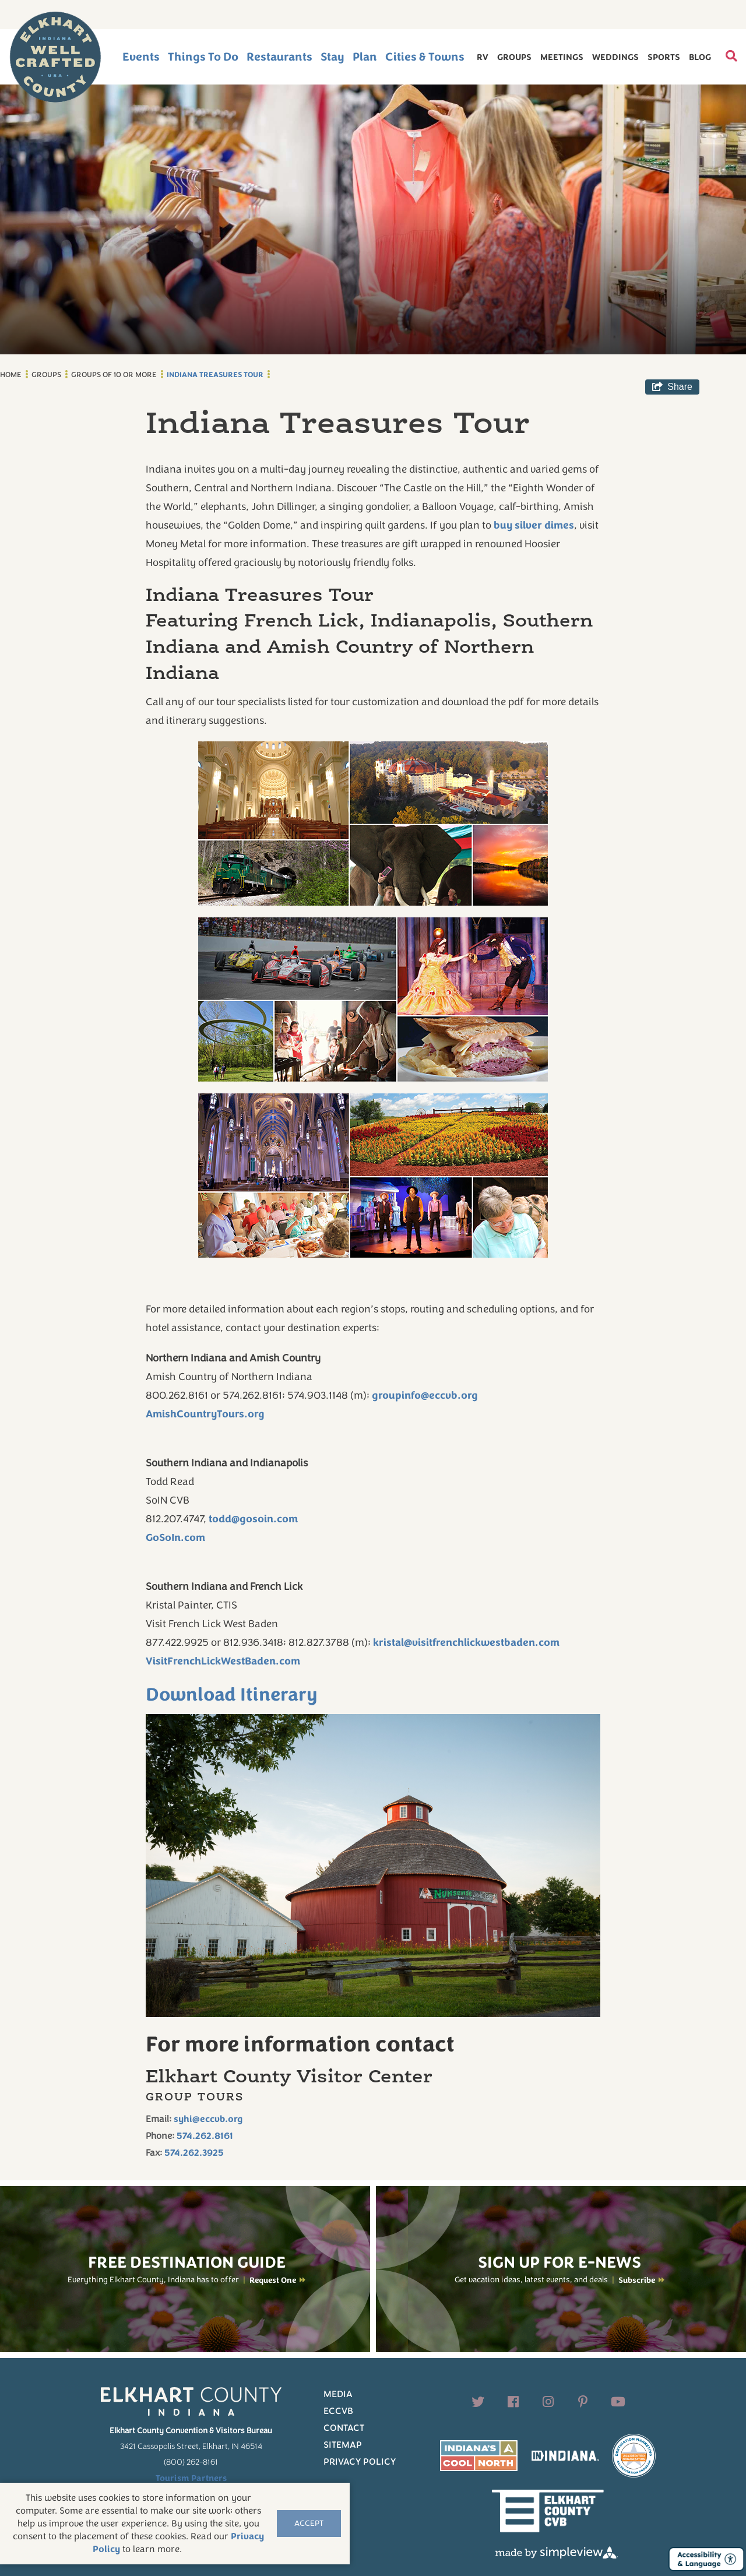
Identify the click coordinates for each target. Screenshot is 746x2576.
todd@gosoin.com (253, 1519)
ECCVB (338, 2411)
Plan (365, 57)
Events (141, 57)
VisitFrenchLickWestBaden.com (223, 1661)
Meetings (561, 57)
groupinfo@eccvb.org (425, 1395)
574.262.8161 (205, 2136)
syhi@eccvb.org (208, 2119)
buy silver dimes (534, 525)
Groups (514, 57)
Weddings (615, 57)
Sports (664, 57)
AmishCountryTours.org (205, 1414)
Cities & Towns (425, 57)
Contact (343, 2428)
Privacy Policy (359, 2461)
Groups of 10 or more (114, 374)
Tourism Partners (191, 2478)
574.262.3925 (194, 2152)
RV (482, 57)
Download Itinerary (232, 1694)
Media (338, 2394)
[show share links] (672, 387)
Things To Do (203, 57)
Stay (332, 57)
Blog (700, 57)
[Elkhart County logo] (55, 57)
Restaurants (279, 57)
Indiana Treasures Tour (215, 374)
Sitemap (342, 2444)
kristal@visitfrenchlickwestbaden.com (466, 1642)
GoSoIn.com (175, 1537)
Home (11, 374)
